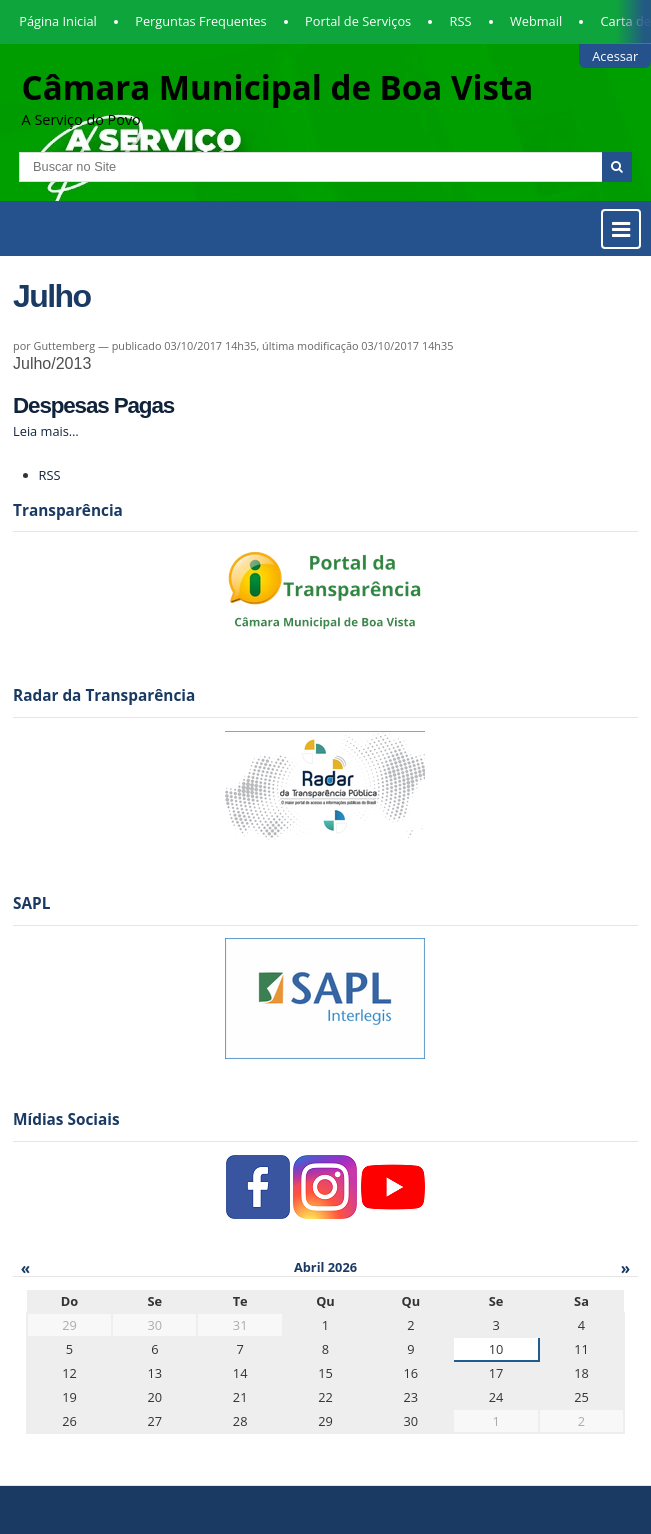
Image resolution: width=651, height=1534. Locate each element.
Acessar (615, 56)
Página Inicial (58, 21)
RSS (461, 21)
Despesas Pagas (93, 405)
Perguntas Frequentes (200, 21)
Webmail (536, 21)
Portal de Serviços (358, 21)
